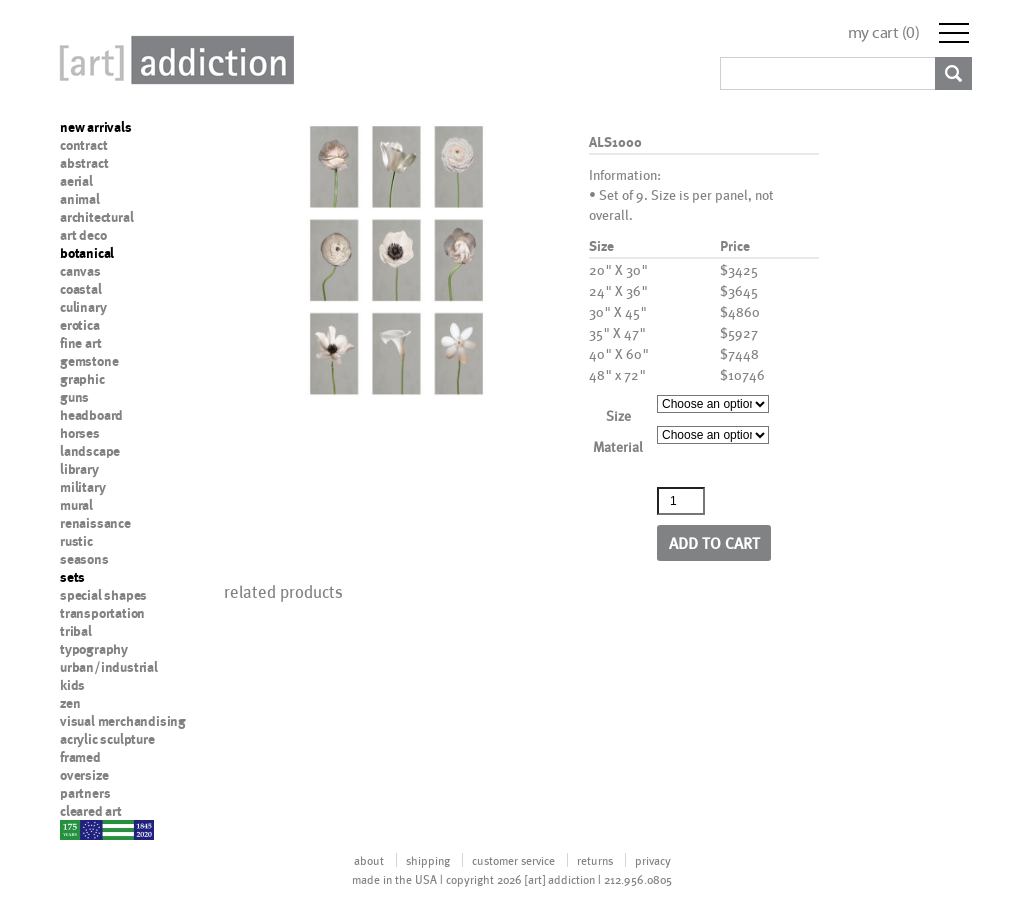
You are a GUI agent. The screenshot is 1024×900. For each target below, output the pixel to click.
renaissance (95, 523)
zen (70, 703)
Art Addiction (173, 60)
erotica (80, 325)
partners (85, 793)
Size (618, 415)
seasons (84, 559)
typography (94, 649)
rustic (76, 541)
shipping (428, 860)
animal (80, 199)
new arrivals (96, 127)
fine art (80, 343)
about (369, 860)
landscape (90, 451)
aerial (76, 181)
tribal (76, 631)
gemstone (89, 361)
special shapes (103, 595)
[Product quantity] (681, 501)
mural (76, 505)
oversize (84, 775)
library (79, 469)
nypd (75, 829)
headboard (91, 415)
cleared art (91, 811)
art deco (83, 235)
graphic (82, 379)
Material (618, 446)
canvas (80, 271)
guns (74, 397)
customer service (513, 860)
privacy (653, 860)
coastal (81, 289)
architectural (96, 217)
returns (595, 860)
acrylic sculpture (107, 739)
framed (80, 757)
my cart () (884, 32)
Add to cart (714, 542)
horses (80, 433)
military (82, 487)
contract (83, 145)
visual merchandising (123, 721)
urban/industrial (109, 667)
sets (72, 577)
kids (72, 685)
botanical (87, 253)
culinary (83, 307)
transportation (102, 613)
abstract (84, 163)
